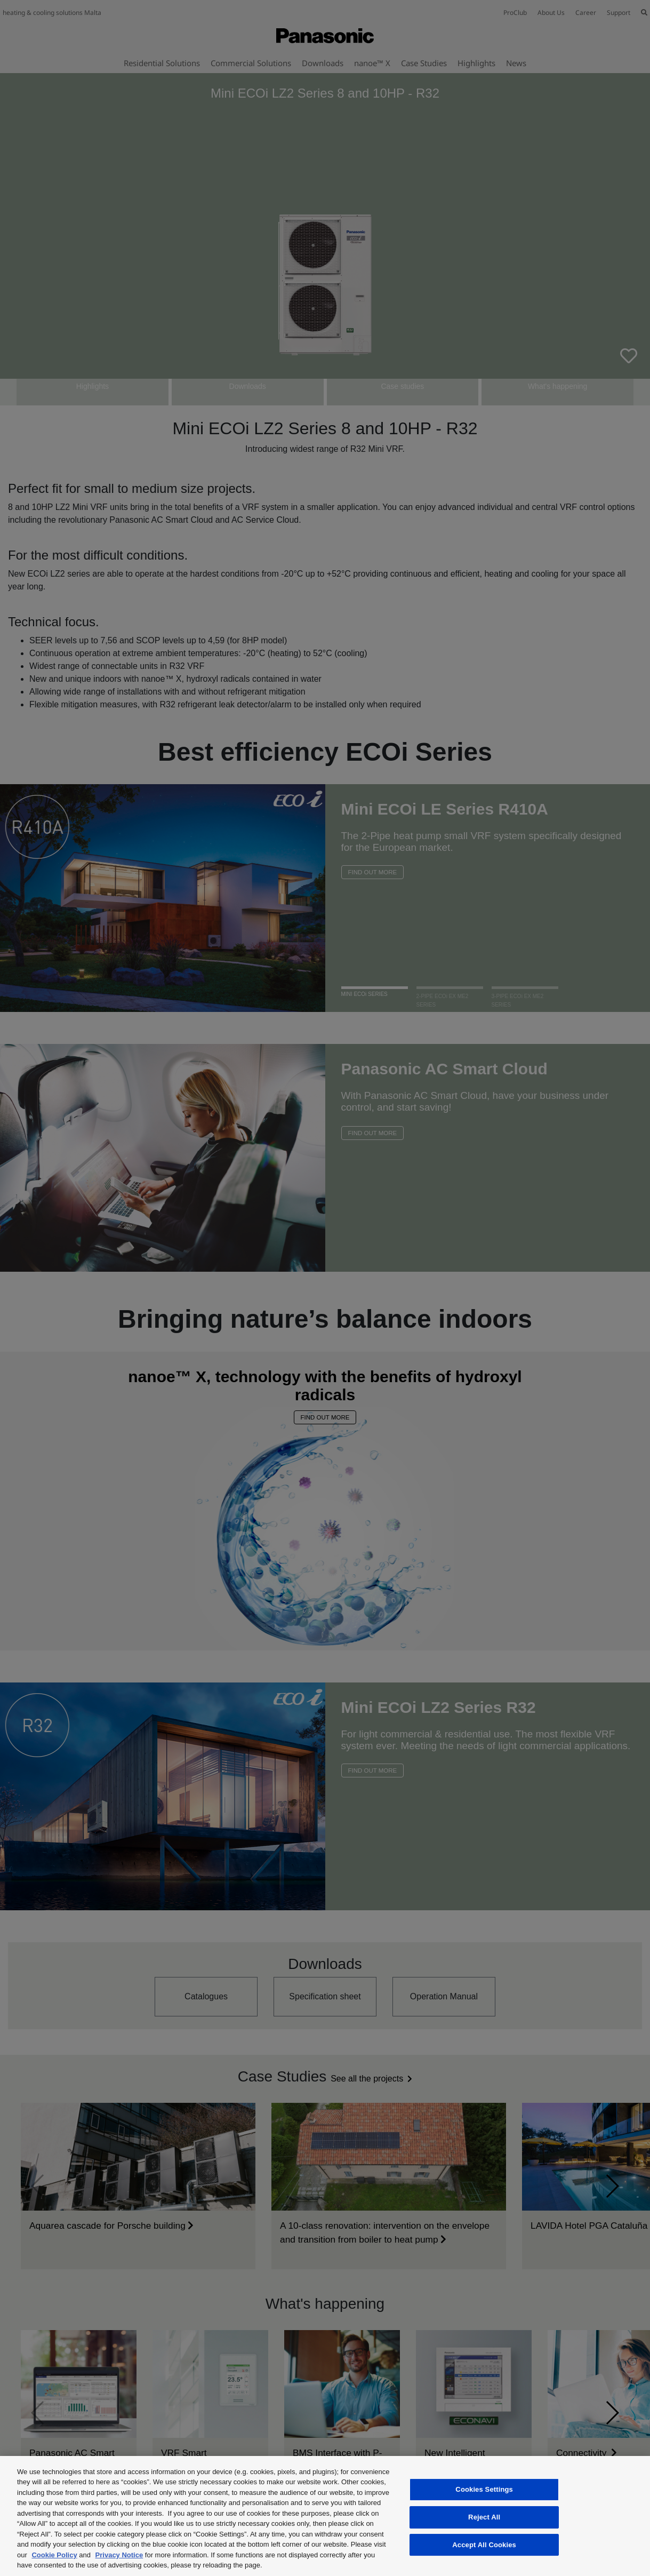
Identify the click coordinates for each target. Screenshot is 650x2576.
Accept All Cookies (484, 2545)
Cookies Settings (484, 2490)
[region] (325, 2516)
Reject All (484, 2517)
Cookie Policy (54, 2555)
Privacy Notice (119, 2555)
